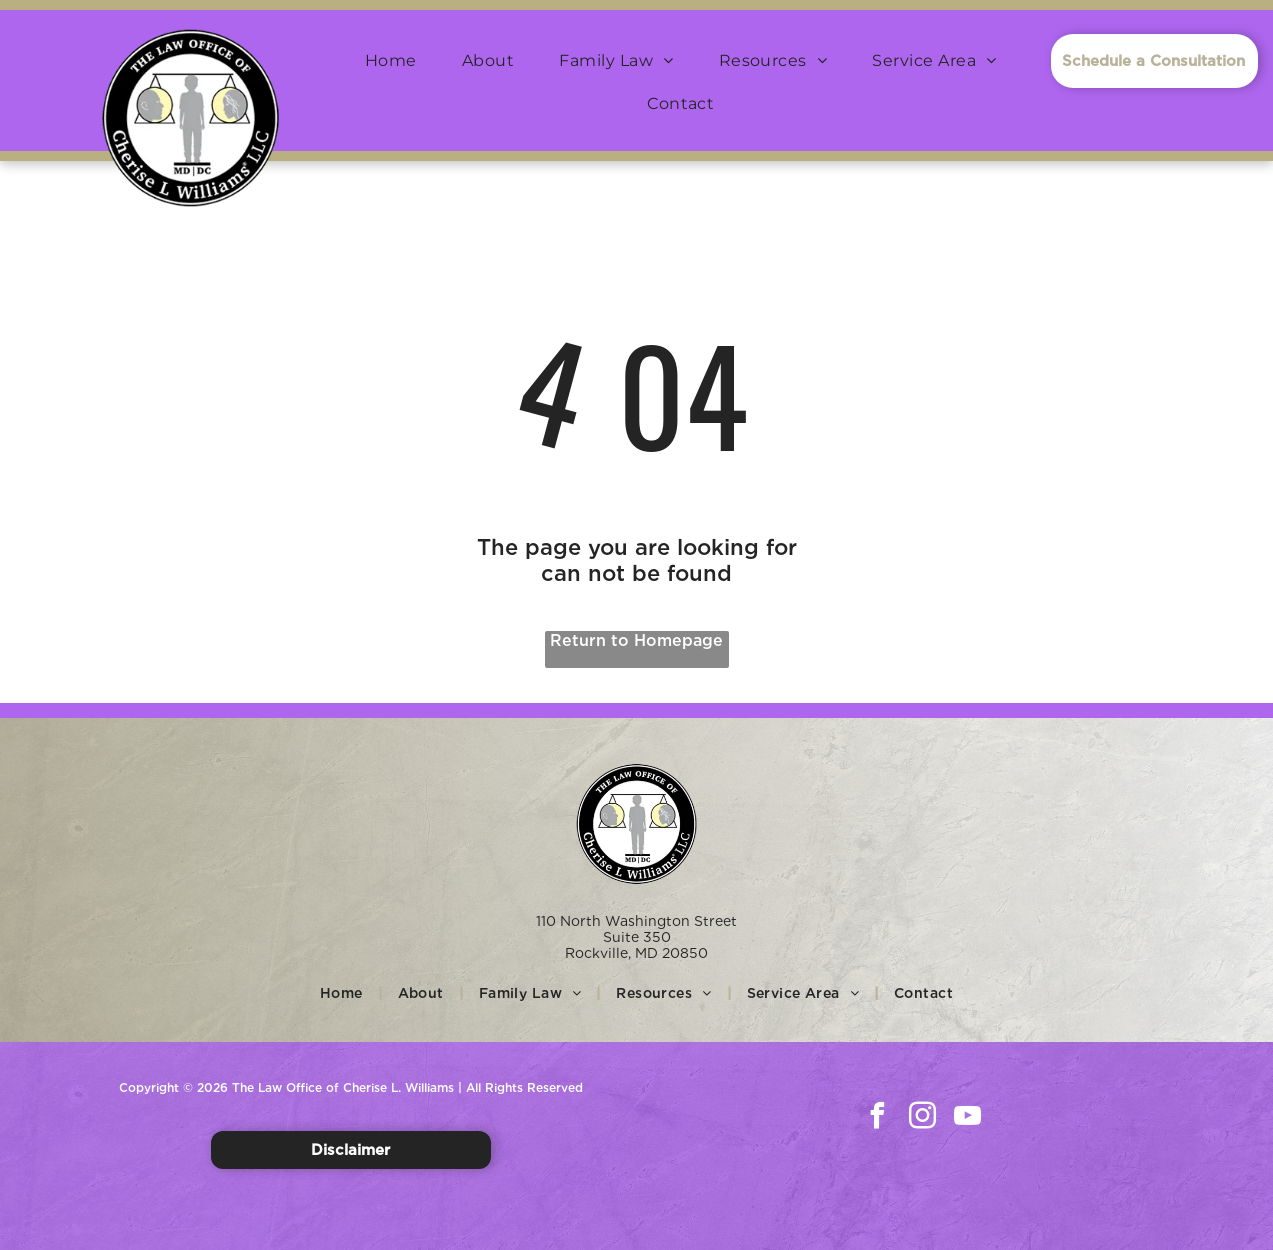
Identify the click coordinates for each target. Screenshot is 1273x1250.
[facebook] (877, 1118)
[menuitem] (398, 60)
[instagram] (922, 1118)
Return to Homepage (636, 640)
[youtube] (967, 1118)
